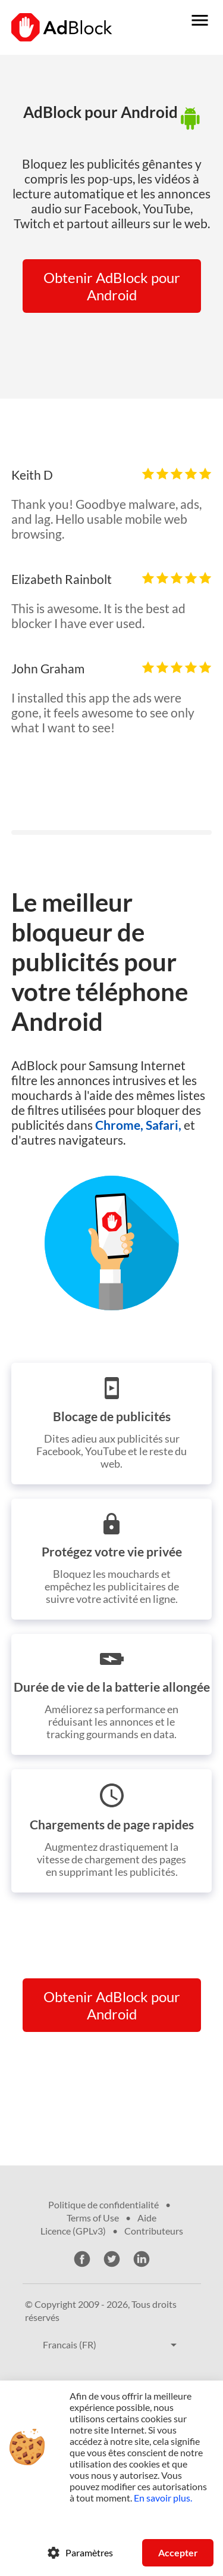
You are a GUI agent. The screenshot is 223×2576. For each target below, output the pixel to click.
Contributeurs (153, 2230)
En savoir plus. (163, 2497)
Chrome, (119, 1124)
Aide (146, 2217)
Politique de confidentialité (103, 2204)
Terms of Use (93, 2217)
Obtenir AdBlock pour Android (111, 286)
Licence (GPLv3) (73, 2230)
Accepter (178, 2552)
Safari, (163, 1124)
